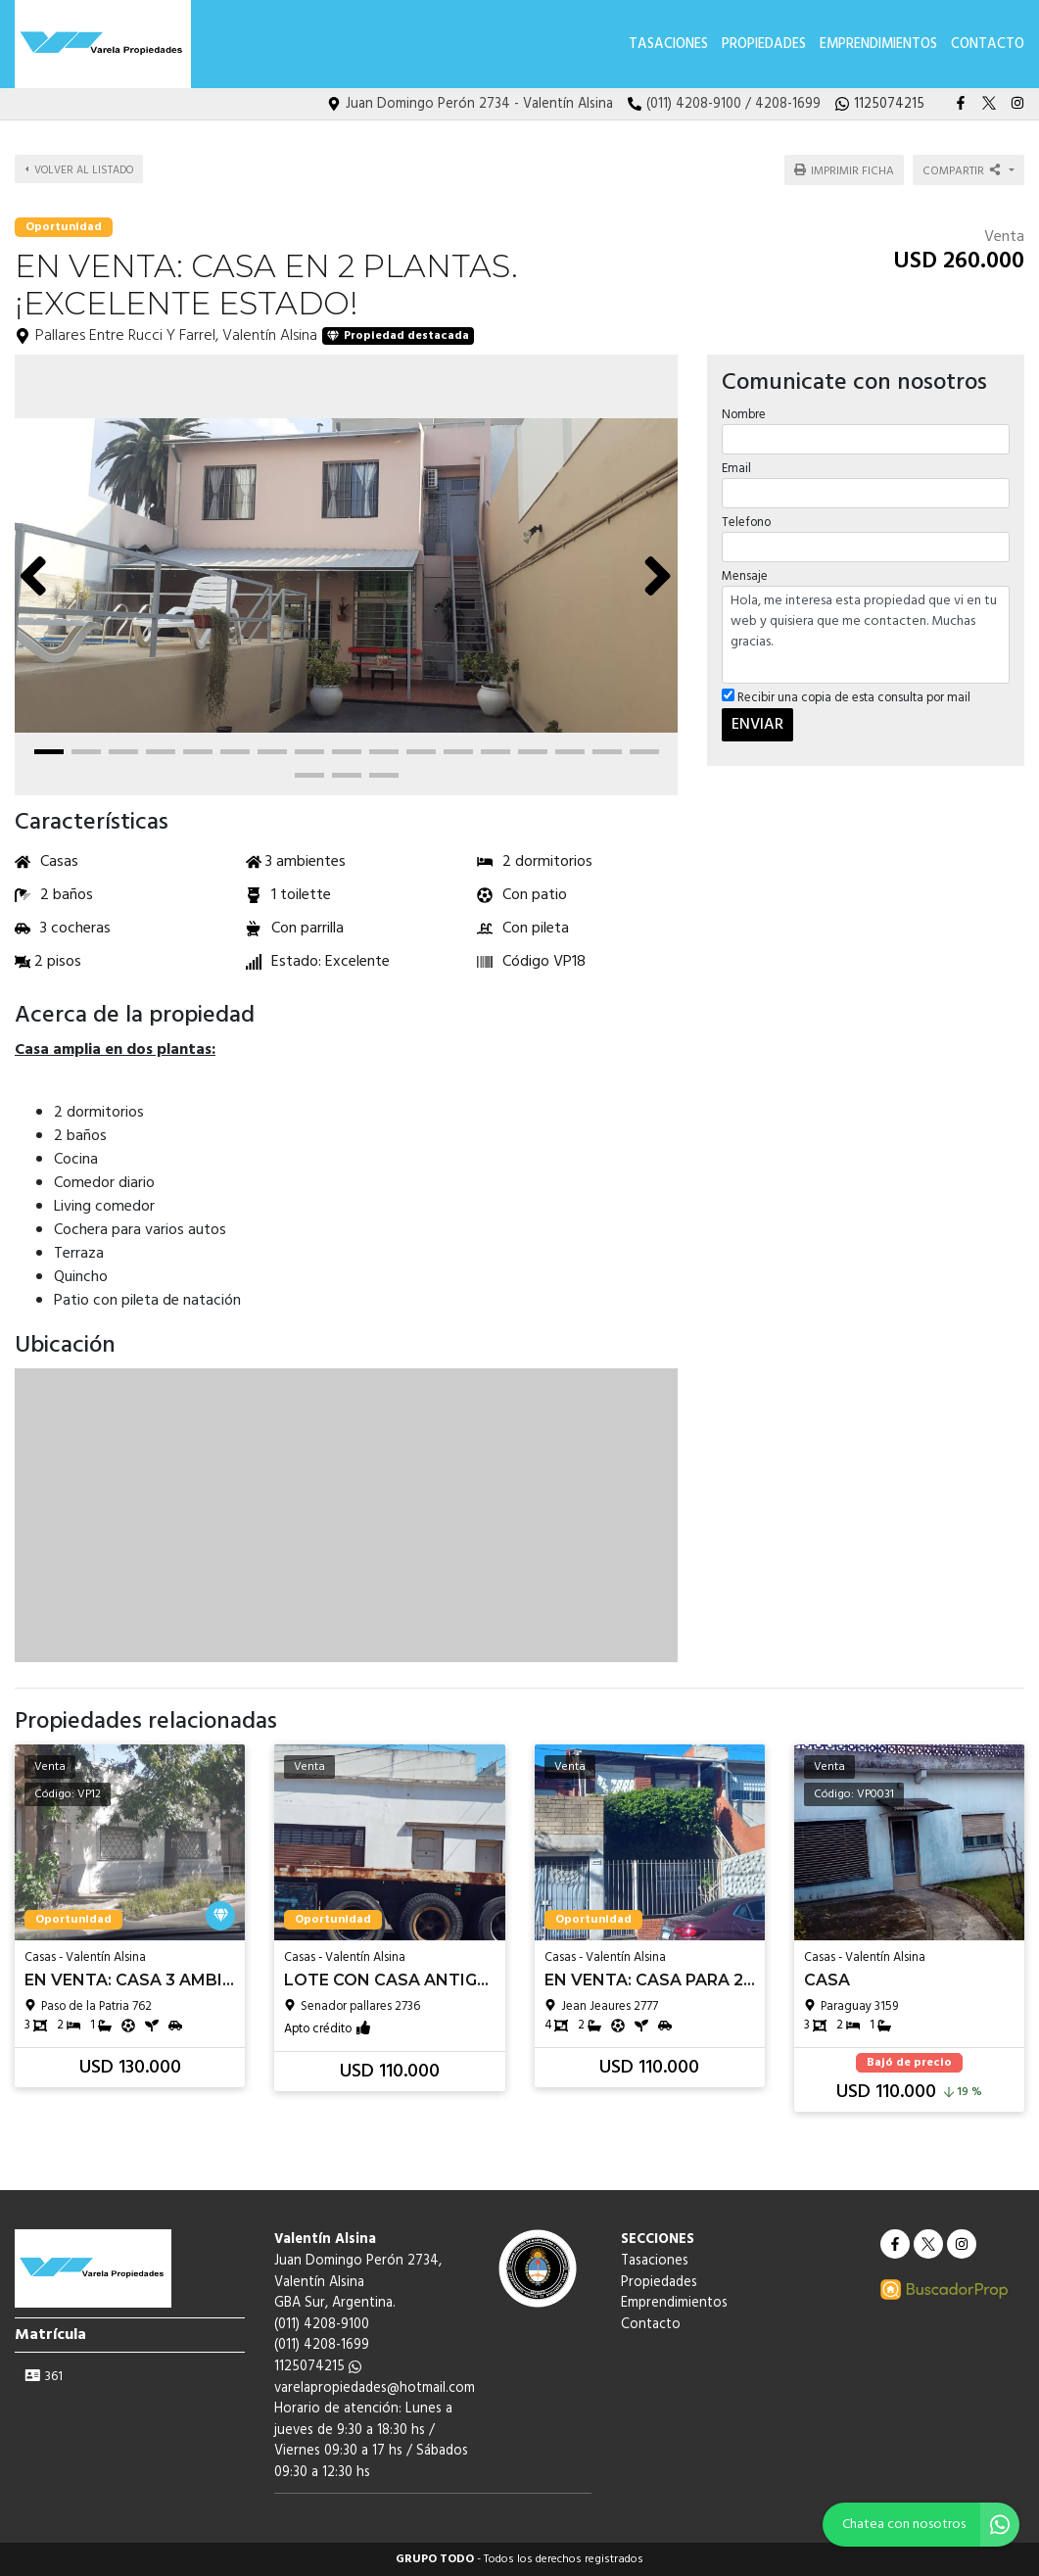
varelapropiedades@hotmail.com (374, 2388)
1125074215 (317, 2367)
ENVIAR (757, 724)
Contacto (987, 44)
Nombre (744, 414)
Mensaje (745, 576)
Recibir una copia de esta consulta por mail (846, 698)
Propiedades (764, 44)
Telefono (746, 522)
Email (736, 468)
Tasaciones (668, 44)
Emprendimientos (878, 44)
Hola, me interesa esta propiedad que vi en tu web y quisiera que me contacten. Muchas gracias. (866, 635)
